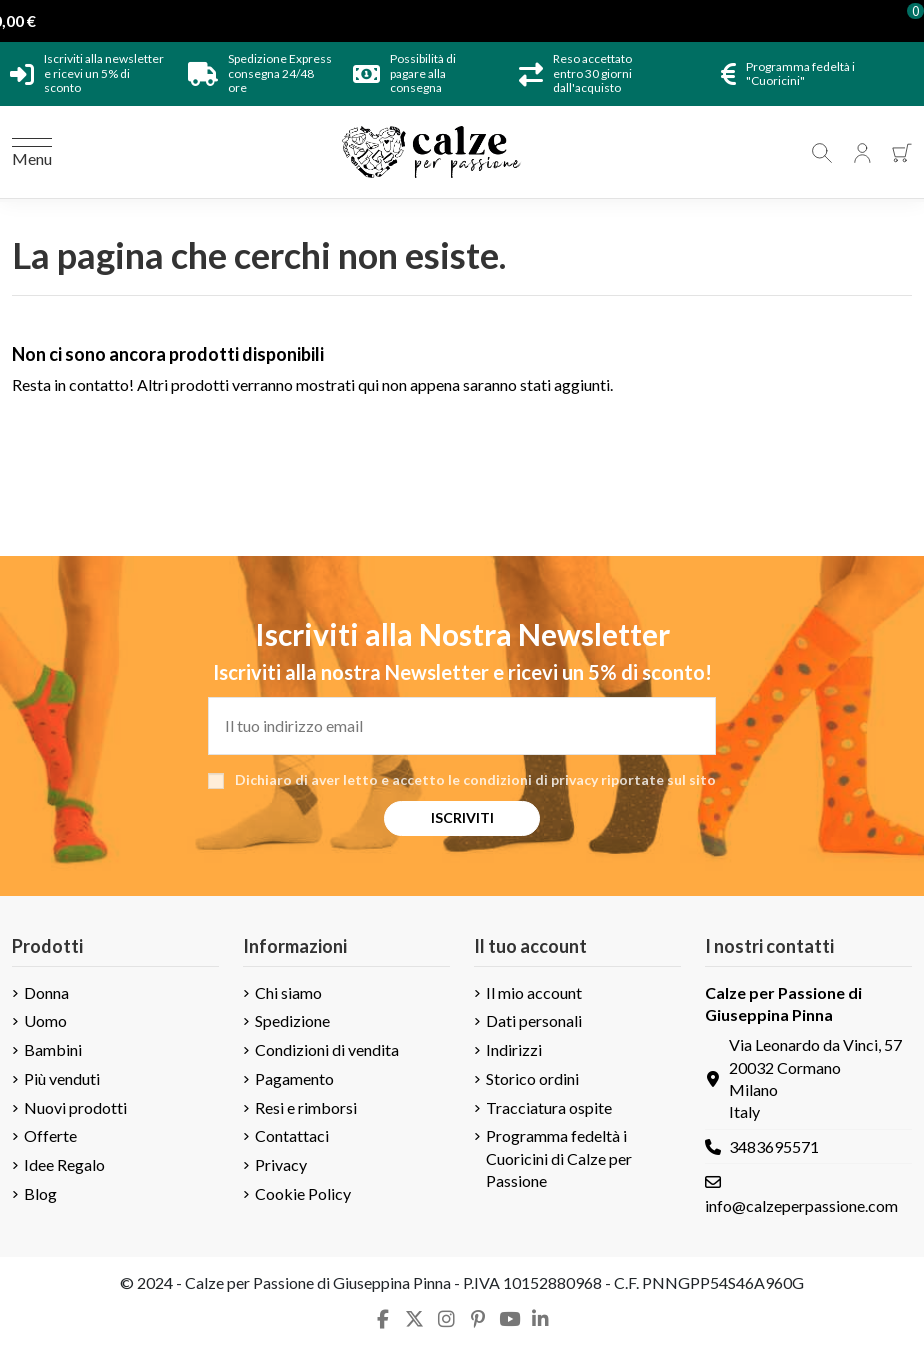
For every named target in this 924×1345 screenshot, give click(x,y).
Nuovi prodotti (75, 1107)
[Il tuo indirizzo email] (462, 726)
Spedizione (292, 1020)
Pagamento (294, 1078)
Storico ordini (532, 1078)
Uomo (45, 1020)
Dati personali (534, 1020)
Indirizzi (514, 1049)
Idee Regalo (64, 1164)
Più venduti (62, 1078)
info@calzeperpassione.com (801, 1205)
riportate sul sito (658, 779)
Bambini (53, 1049)
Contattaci (292, 1135)
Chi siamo (288, 992)
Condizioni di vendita (327, 1049)
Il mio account (534, 992)
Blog (40, 1193)
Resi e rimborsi (306, 1107)
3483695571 (774, 1146)
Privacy (281, 1164)
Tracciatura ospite (549, 1107)
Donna (46, 992)
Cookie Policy (303, 1193)
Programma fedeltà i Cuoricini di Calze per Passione (559, 1158)
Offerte (50, 1135)
